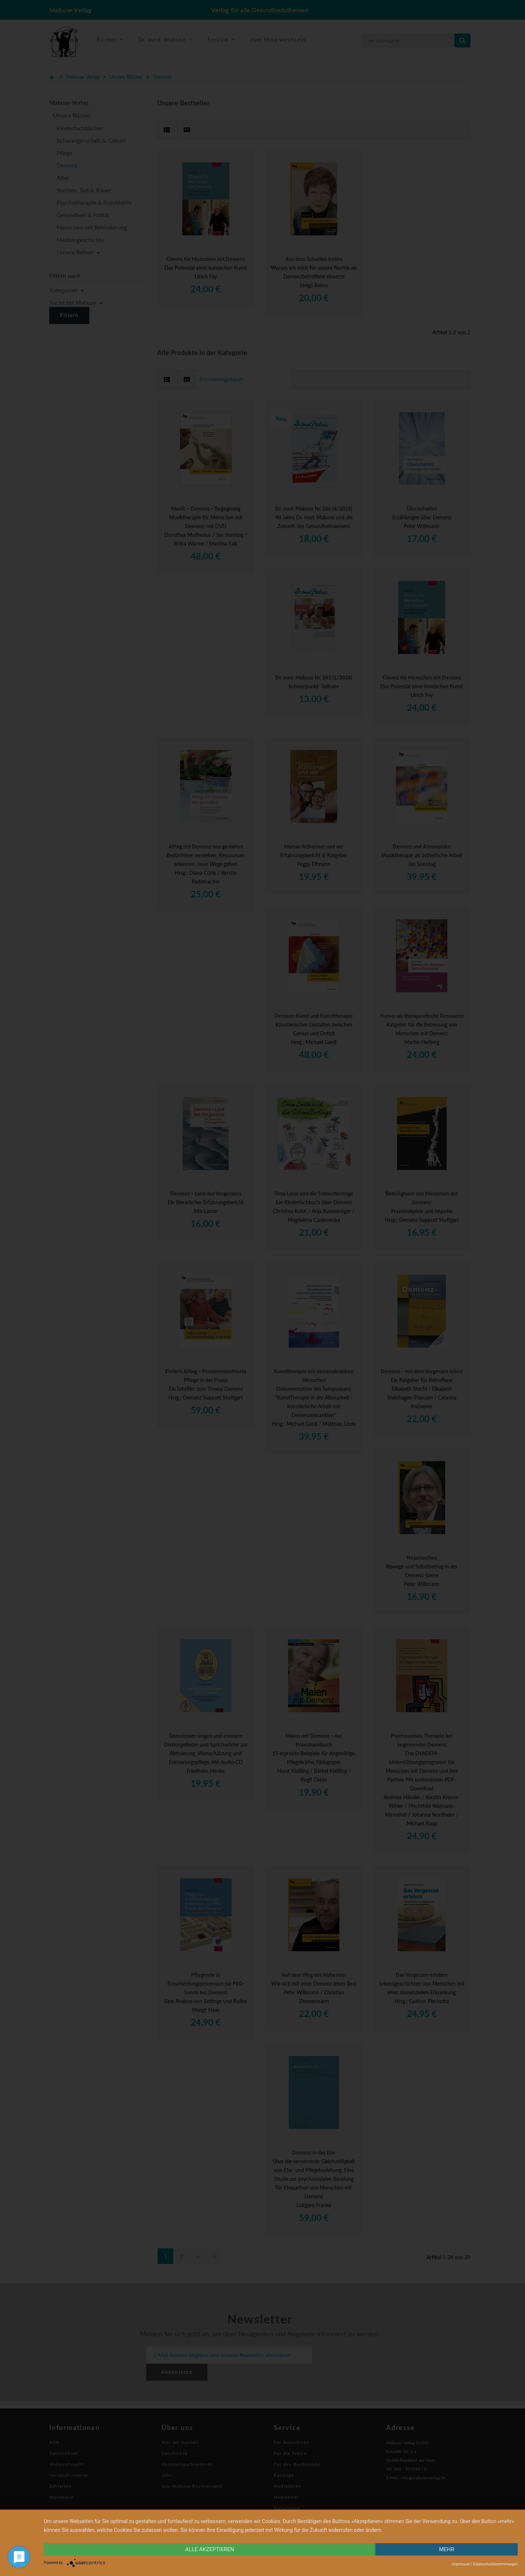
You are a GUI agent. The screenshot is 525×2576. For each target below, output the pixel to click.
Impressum (461, 2564)
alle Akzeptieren (209, 2549)
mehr (446, 2549)
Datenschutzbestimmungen (495, 2564)
